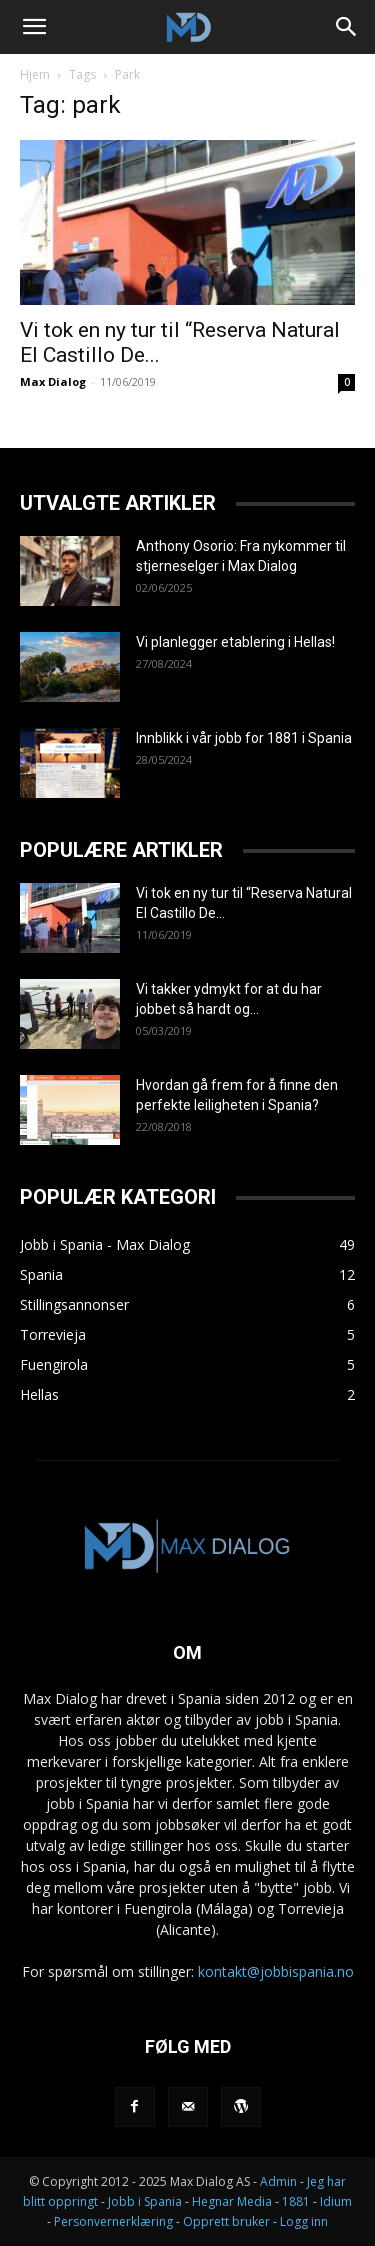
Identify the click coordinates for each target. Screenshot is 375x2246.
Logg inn (304, 2221)
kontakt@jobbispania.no (276, 1971)
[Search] (347, 27)
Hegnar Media (232, 2201)
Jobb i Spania (145, 2201)
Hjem (35, 74)
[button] (34, 27)
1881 (296, 2201)
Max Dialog (53, 381)
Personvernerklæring (113, 2221)
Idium (336, 2201)
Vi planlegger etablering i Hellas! (235, 642)
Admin (278, 2181)
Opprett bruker (226, 2221)
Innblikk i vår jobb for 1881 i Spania (244, 738)
